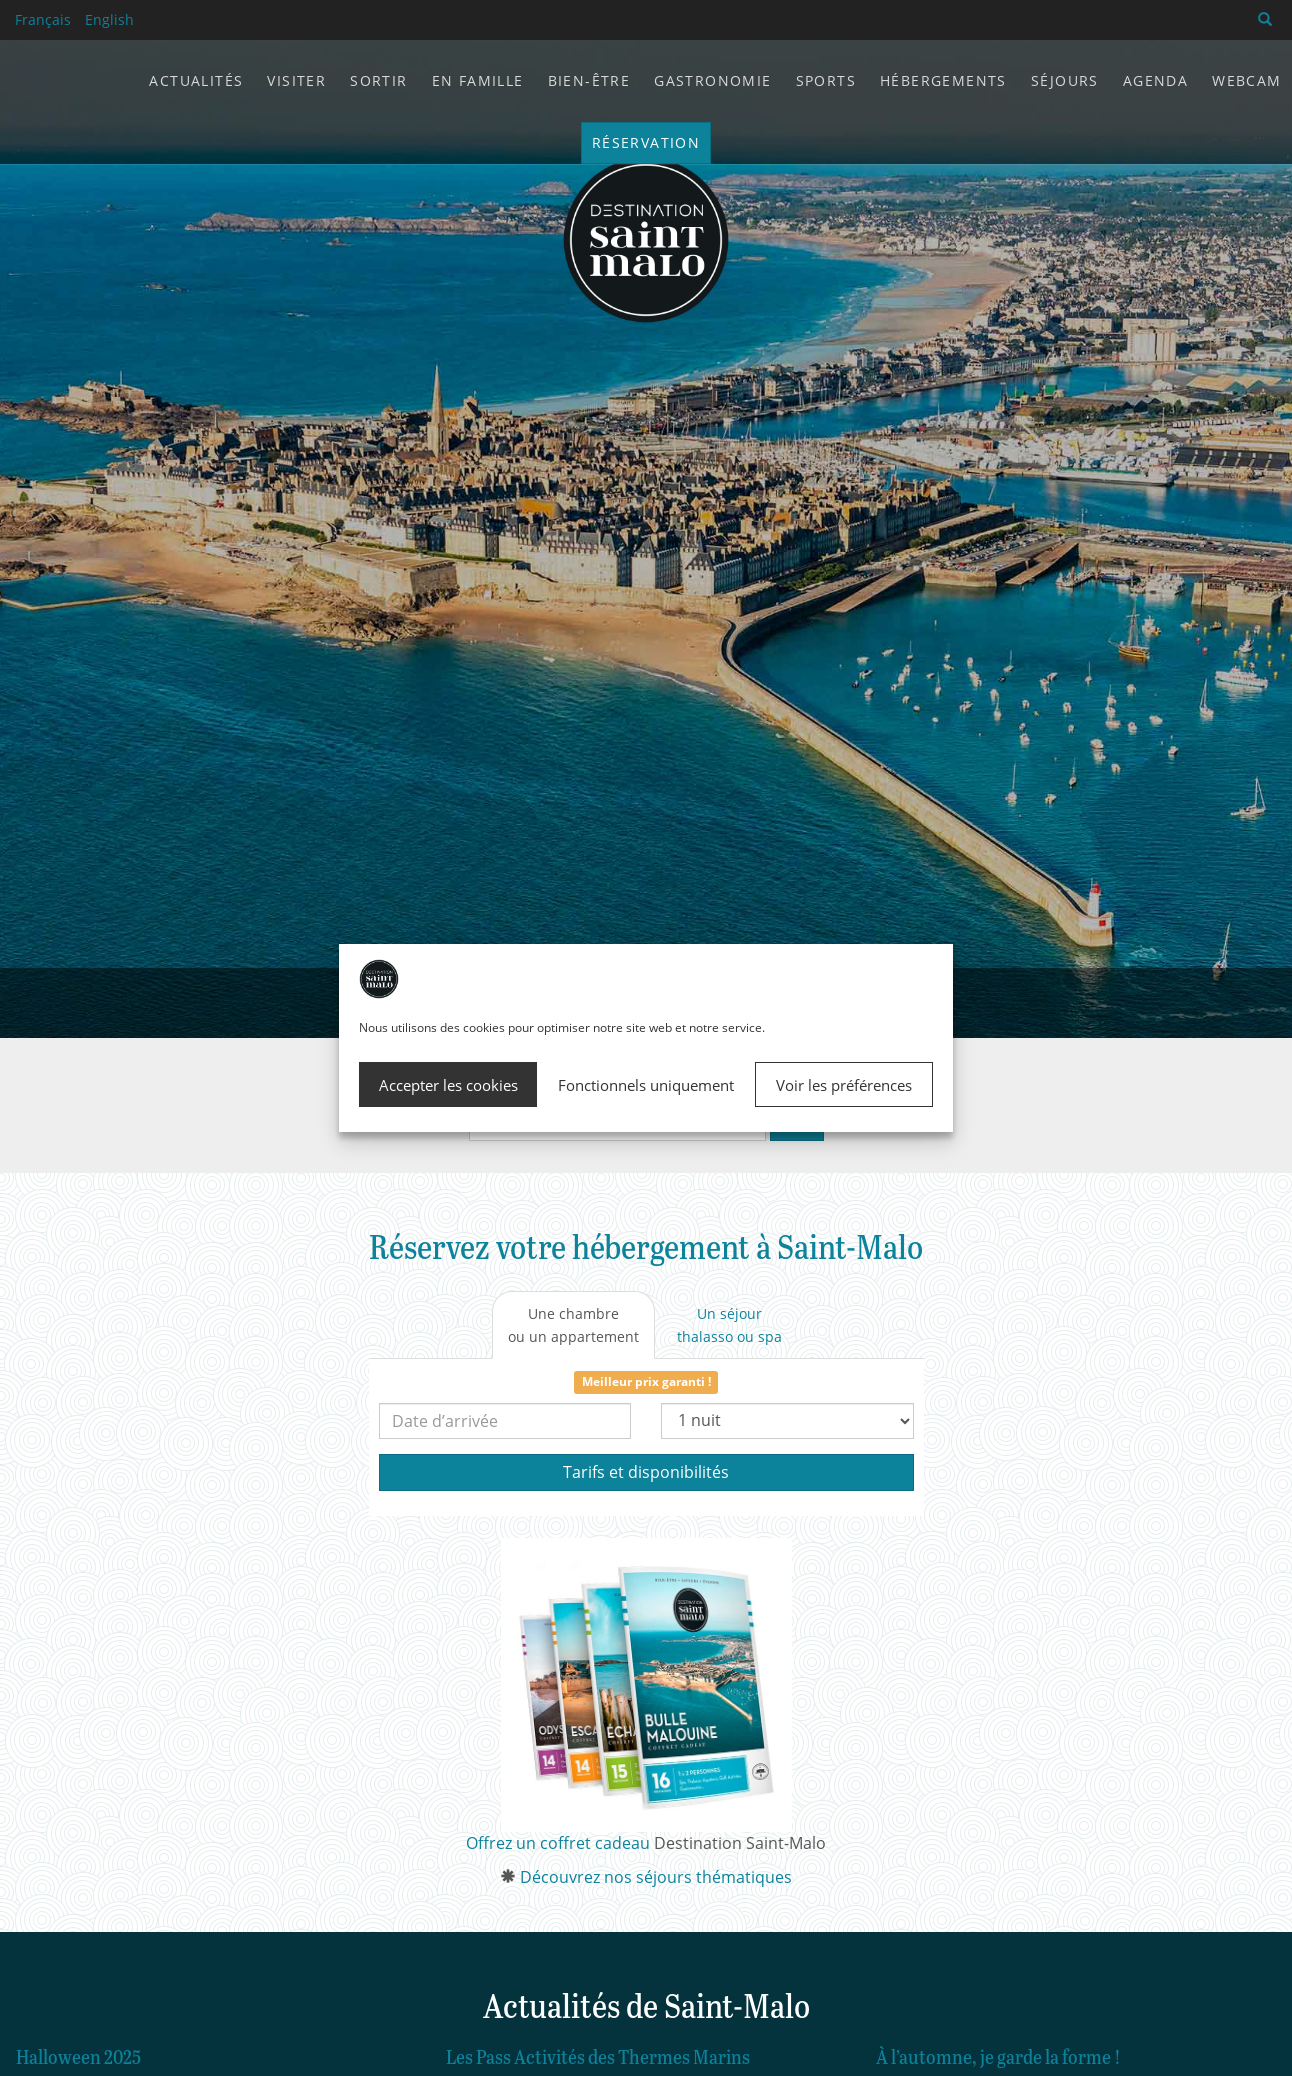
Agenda (1155, 80)
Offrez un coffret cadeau (558, 1843)
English (109, 19)
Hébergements (943, 80)
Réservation (646, 142)
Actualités (196, 80)
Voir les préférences (844, 1085)
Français (43, 19)
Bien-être (589, 80)
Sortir (378, 80)
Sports (826, 80)
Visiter (296, 80)
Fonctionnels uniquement (646, 1085)
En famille (478, 80)
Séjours (1065, 80)
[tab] (573, 1325)
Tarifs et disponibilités (646, 1472)
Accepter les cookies (448, 1085)
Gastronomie (712, 80)
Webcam (1246, 80)
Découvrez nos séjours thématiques (656, 1877)
